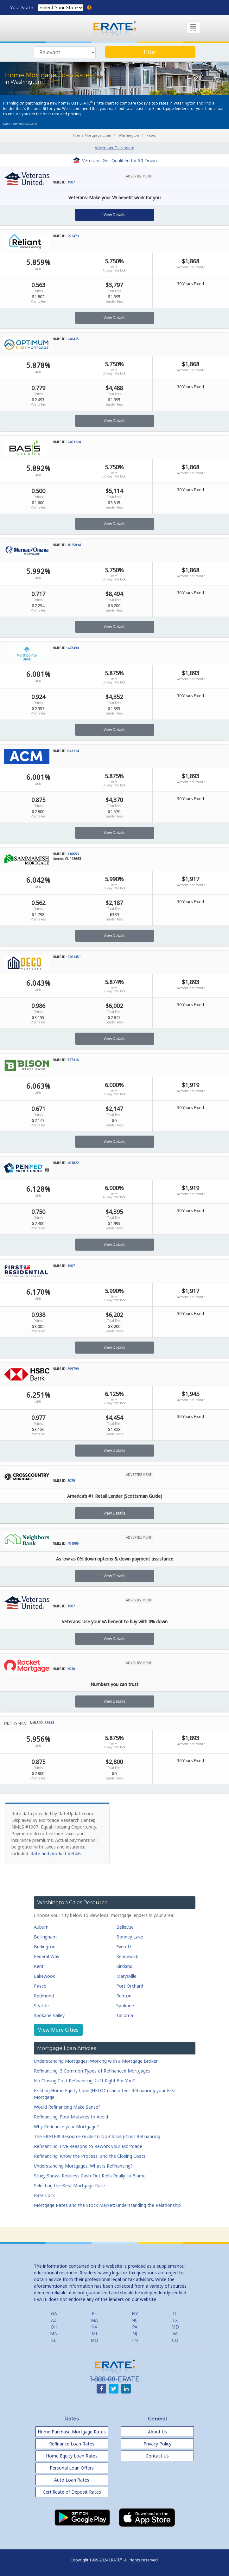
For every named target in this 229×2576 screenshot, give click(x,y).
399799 (73, 1369)
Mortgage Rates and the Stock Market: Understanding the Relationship (107, 2205)
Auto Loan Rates (71, 2480)
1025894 (74, 545)
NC (134, 2320)
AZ (54, 2320)
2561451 (74, 957)
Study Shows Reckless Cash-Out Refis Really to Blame (90, 2176)
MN (54, 2333)
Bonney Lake (129, 1937)
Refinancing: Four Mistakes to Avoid (71, 2117)
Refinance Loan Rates (71, 2444)
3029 (71, 1480)
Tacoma (124, 2015)
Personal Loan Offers (72, 2468)
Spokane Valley (49, 2015)
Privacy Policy (157, 2444)
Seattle (41, 2005)
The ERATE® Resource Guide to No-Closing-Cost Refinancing (97, 2136)
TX (175, 2320)
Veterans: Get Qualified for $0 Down (115, 160)
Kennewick (127, 1956)
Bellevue (125, 1927)
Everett (123, 1947)
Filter (150, 51)
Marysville (126, 1976)
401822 (73, 1163)
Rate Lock (44, 2195)
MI (94, 2333)
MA (94, 2320)
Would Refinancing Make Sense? (67, 2107)
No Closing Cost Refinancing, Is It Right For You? (84, 2081)
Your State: (22, 7)
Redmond (44, 1996)
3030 (71, 1669)
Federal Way (46, 1956)
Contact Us (157, 2456)
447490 (73, 648)
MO (94, 2340)
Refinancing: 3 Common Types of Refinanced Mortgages (92, 2071)
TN (134, 2340)
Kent (39, 1966)
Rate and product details (55, 1853)
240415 (73, 339)
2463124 (74, 442)
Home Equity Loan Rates (72, 2456)
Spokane (125, 2005)
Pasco (40, 1986)
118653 (73, 854)
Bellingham (45, 1937)
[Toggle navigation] (193, 27)
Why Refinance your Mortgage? (66, 2127)
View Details (114, 214)
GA (54, 2313)
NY (135, 2313)
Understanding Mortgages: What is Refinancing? (83, 2166)
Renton (123, 1996)
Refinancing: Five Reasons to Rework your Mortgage (88, 2146)
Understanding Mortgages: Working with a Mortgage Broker (96, 2061)
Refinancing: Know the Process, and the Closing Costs (89, 2156)
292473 (73, 236)
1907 (71, 182)
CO (175, 2340)
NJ (134, 2333)
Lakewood (44, 1976)
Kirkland (124, 1966)
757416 (73, 1060)
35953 (49, 1723)
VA (175, 2333)
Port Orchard (129, 1986)
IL (175, 2313)
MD (175, 2327)
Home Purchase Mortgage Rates (72, 2432)
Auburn (41, 1927)
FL (94, 2313)
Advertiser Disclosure (114, 148)
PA (134, 2327)
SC (54, 2340)
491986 (73, 1543)
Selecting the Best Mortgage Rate (69, 2185)
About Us (157, 2432)
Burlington (44, 1947)
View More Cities (58, 2029)
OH (54, 2327)
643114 (73, 751)
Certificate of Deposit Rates (72, 2492)
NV (94, 2327)
